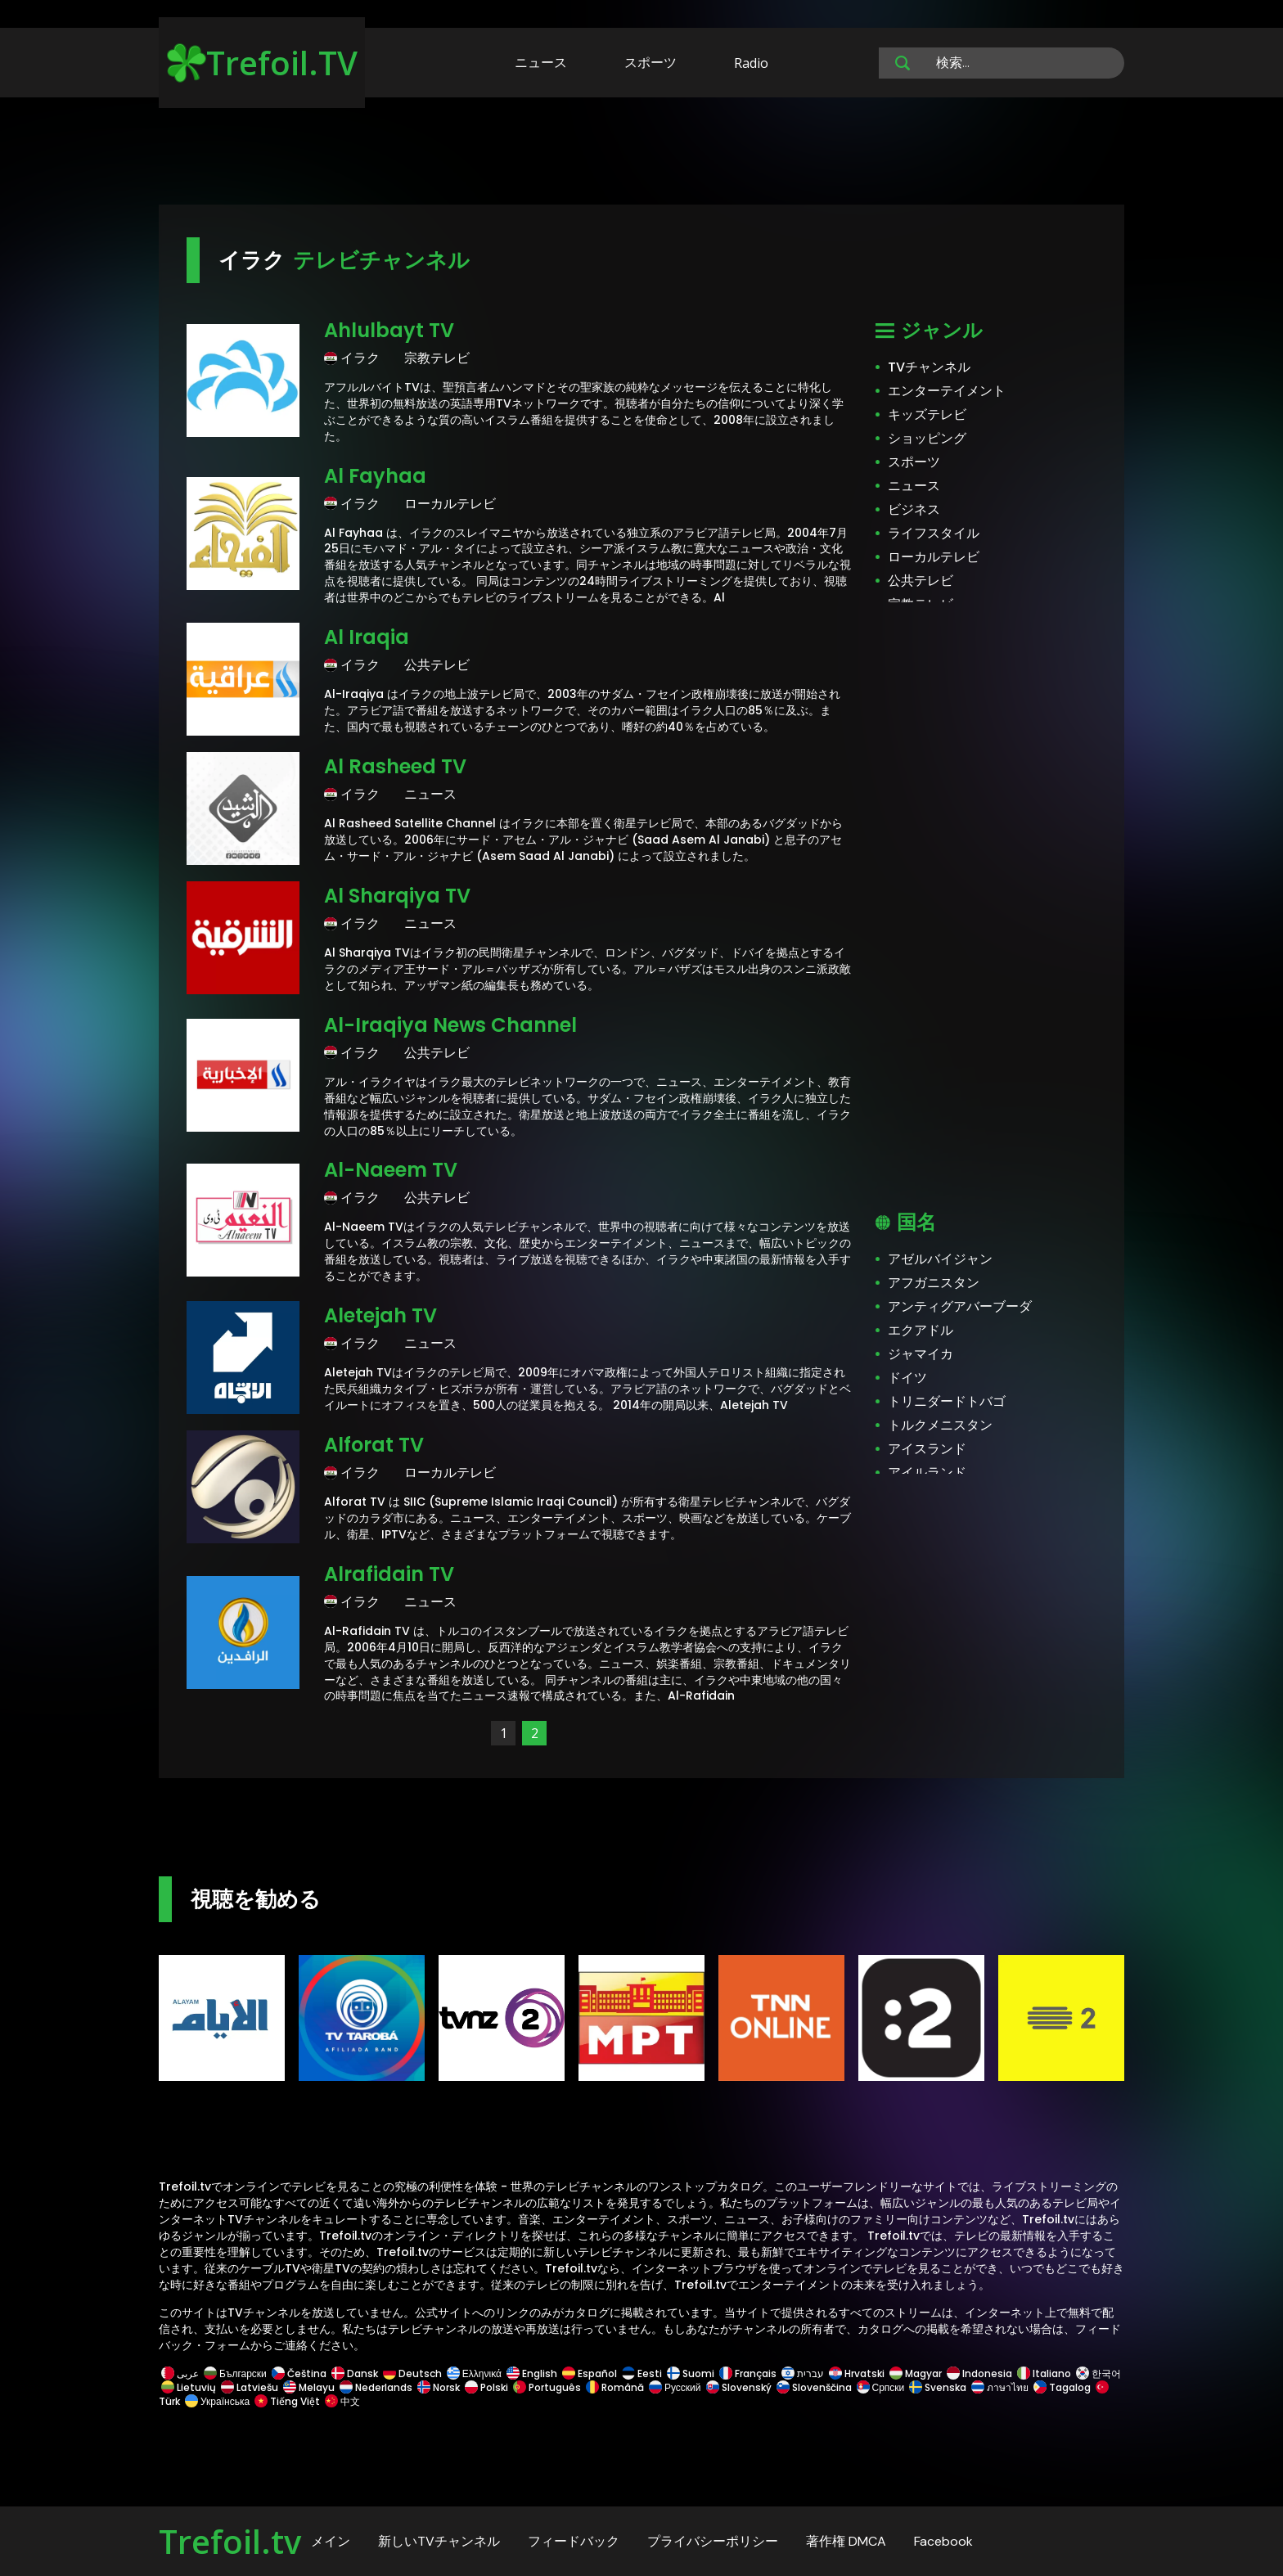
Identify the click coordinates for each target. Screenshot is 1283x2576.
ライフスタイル (933, 533)
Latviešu (249, 2387)
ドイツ (907, 1377)
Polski (486, 2387)
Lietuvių (188, 2387)
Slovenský (739, 2387)
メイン (330, 2541)
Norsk (438, 2387)
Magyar (915, 2373)
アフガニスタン (933, 1282)
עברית (802, 2373)
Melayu (309, 2387)
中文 (341, 2401)
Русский (675, 2387)
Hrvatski (856, 2373)
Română (614, 2387)
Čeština (299, 2373)
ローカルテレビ (933, 556)
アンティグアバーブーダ (960, 1306)
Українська (217, 2401)
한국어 (1097, 2373)
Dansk (354, 2373)
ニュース (541, 62)
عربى (180, 2373)
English (532, 2373)
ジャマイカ (920, 1353)
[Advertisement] (641, 154)
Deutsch (412, 2373)
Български (235, 2373)
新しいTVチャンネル (439, 2541)
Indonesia (979, 2373)
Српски (880, 2387)
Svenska (938, 2387)
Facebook (943, 2541)
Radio (751, 63)
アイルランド (927, 1472)
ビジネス (914, 509)
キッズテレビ (927, 414)
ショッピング (927, 438)
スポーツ (650, 62)
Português (547, 2387)
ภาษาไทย (1000, 2387)
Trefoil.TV (262, 62)
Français (748, 2373)
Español (589, 2373)
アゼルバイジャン (940, 1259)
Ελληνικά (474, 2373)
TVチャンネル (929, 367)
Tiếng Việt (287, 2401)
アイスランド (927, 1448)
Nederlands (376, 2387)
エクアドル (920, 1330)
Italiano (1044, 2373)
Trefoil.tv (230, 2541)
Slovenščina (814, 2387)
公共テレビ (920, 580)
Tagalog (1062, 2387)
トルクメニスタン (940, 1425)
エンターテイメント (947, 390)
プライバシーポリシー (712, 2541)
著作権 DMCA (846, 2541)
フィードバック (573, 2541)
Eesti (641, 2373)
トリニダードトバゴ (947, 1401)
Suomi (690, 2373)
